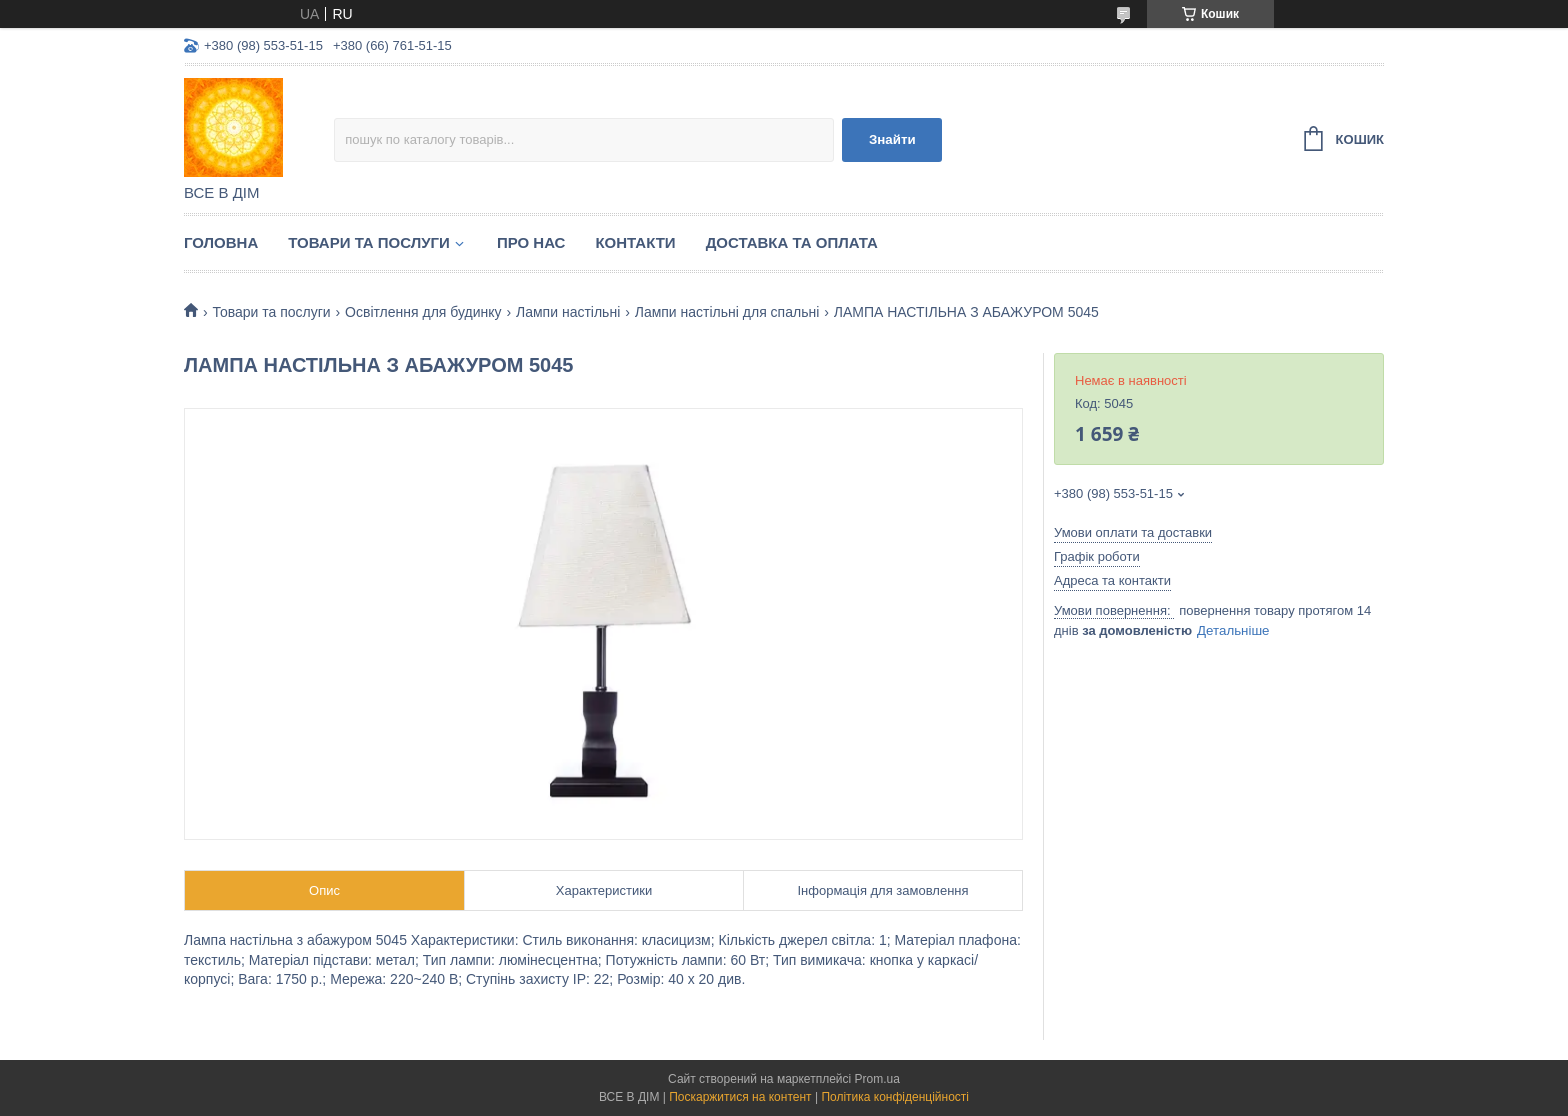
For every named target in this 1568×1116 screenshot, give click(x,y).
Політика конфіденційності (895, 1097)
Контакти (635, 242)
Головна (221, 242)
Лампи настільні (568, 312)
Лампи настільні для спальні (727, 312)
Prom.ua (877, 1079)
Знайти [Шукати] (892, 139)
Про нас (531, 242)
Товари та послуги (369, 242)
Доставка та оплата (792, 242)
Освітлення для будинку (423, 312)
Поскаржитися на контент (740, 1097)
